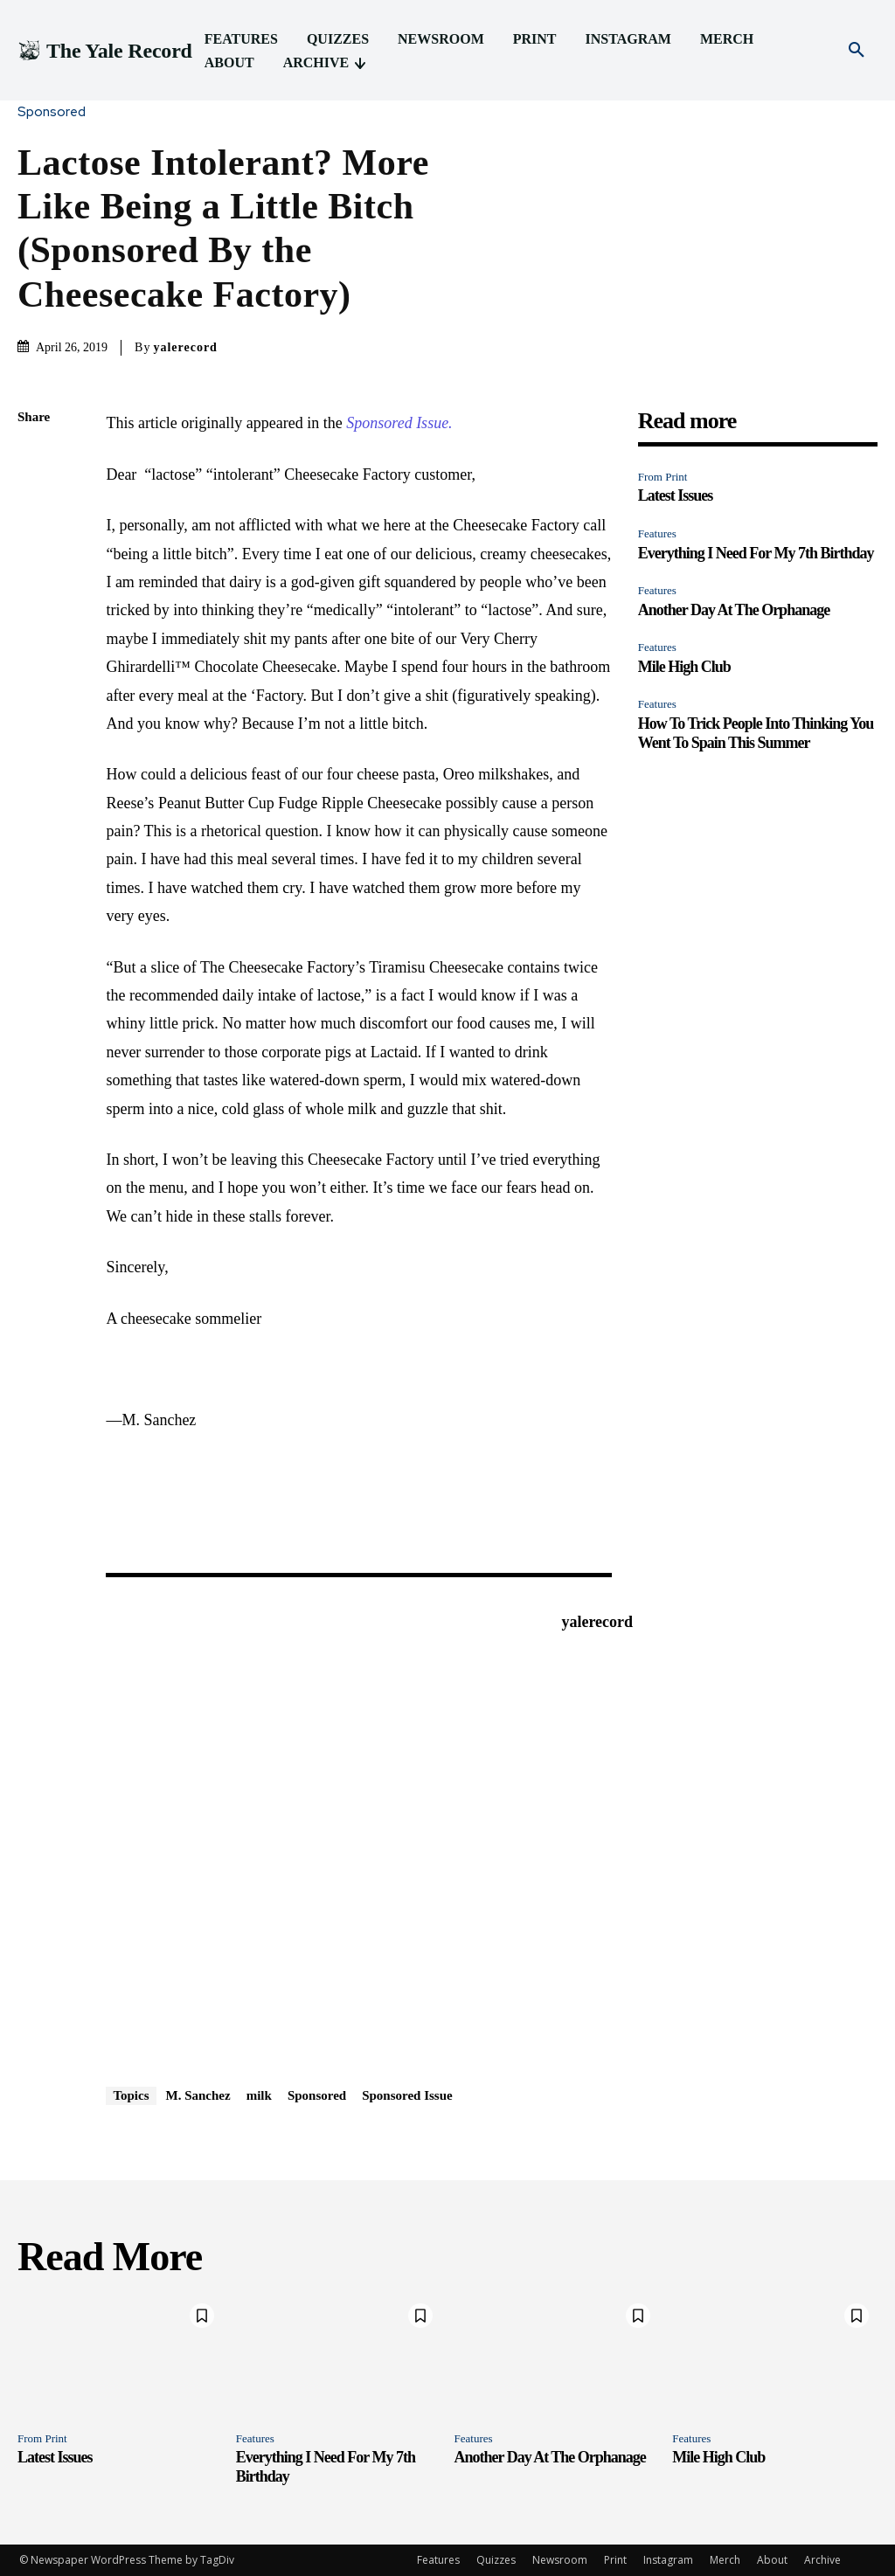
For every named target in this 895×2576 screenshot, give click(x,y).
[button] (857, 51)
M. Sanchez (198, 2095)
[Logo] (104, 51)
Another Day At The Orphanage (733, 610)
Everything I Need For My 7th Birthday (756, 553)
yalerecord (185, 347)
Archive (822, 2559)
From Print (663, 476)
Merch (725, 2559)
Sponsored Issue (407, 2095)
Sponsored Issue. (399, 423)
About (772, 2559)
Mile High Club (684, 666)
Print (615, 2559)
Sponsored (55, 112)
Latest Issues (675, 495)
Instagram (668, 2559)
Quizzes (496, 2559)
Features (657, 533)
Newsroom (559, 2559)
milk (259, 2095)
